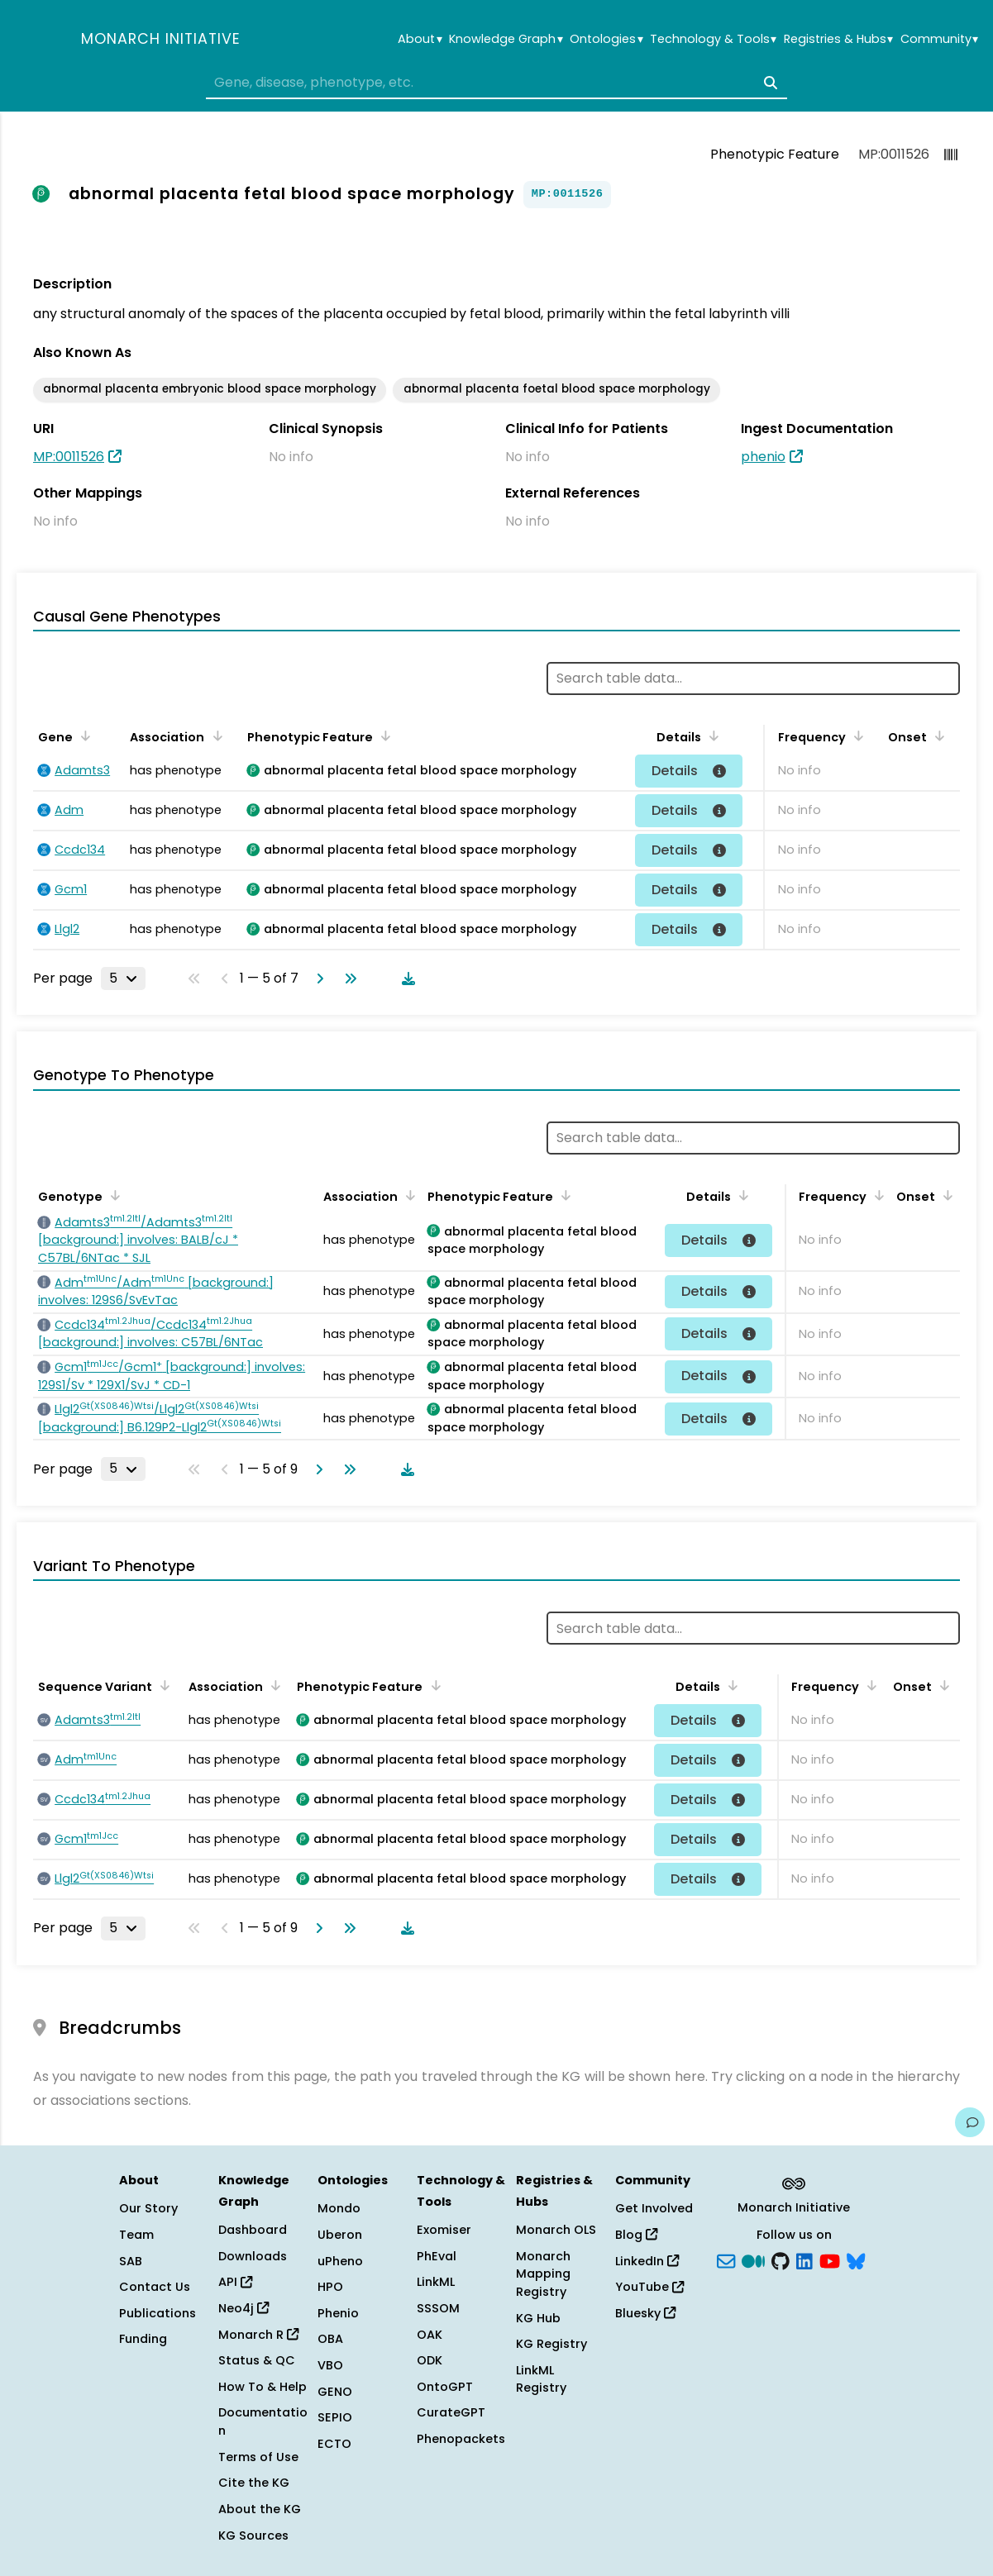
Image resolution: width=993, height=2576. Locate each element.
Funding (143, 2339)
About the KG (259, 2509)
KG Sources (253, 2535)
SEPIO (334, 2417)
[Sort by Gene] (83, 735)
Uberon (339, 2234)
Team (136, 2234)
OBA (330, 2339)
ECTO (334, 2444)
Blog (636, 2234)
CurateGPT (451, 2412)
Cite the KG (253, 2482)
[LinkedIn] (804, 2259)
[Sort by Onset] (937, 735)
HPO (330, 2286)
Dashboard (252, 2229)
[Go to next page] (317, 978)
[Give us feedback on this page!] (970, 2122)
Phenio (338, 2313)
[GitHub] (780, 2259)
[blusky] (856, 2259)
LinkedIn (647, 2261)
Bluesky (645, 2313)
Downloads (252, 2256)
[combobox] (496, 82)
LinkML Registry (541, 2379)
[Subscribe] (726, 2259)
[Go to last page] (347, 978)
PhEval (436, 2256)
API (235, 2282)
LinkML (436, 2282)
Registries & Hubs (838, 39)
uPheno (340, 2261)
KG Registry (551, 2344)
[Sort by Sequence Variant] (162, 1685)
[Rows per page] (123, 978)
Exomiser (444, 2229)
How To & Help (262, 2386)
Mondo (338, 2208)
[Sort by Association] (214, 735)
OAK (429, 2334)
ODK (429, 2360)
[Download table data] (405, 978)
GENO (334, 2391)
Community (939, 39)
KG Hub (538, 2318)
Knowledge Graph (505, 39)
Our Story (148, 2208)
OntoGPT (445, 2386)
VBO (330, 2365)
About (420, 39)
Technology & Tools (713, 39)
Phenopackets (461, 2439)
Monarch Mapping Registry (543, 2274)
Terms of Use (258, 2457)
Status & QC (256, 2360)
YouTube (649, 2286)
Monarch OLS (556, 2229)
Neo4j (243, 2308)
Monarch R (258, 2334)
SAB (130, 2261)
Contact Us (154, 2286)
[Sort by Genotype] (112, 1195)
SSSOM (438, 2308)
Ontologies (606, 39)
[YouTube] (829, 2259)
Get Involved (654, 2208)
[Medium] (753, 2259)
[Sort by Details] (711, 735)
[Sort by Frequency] (856, 735)
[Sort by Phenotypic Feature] (383, 735)
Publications (157, 2313)
